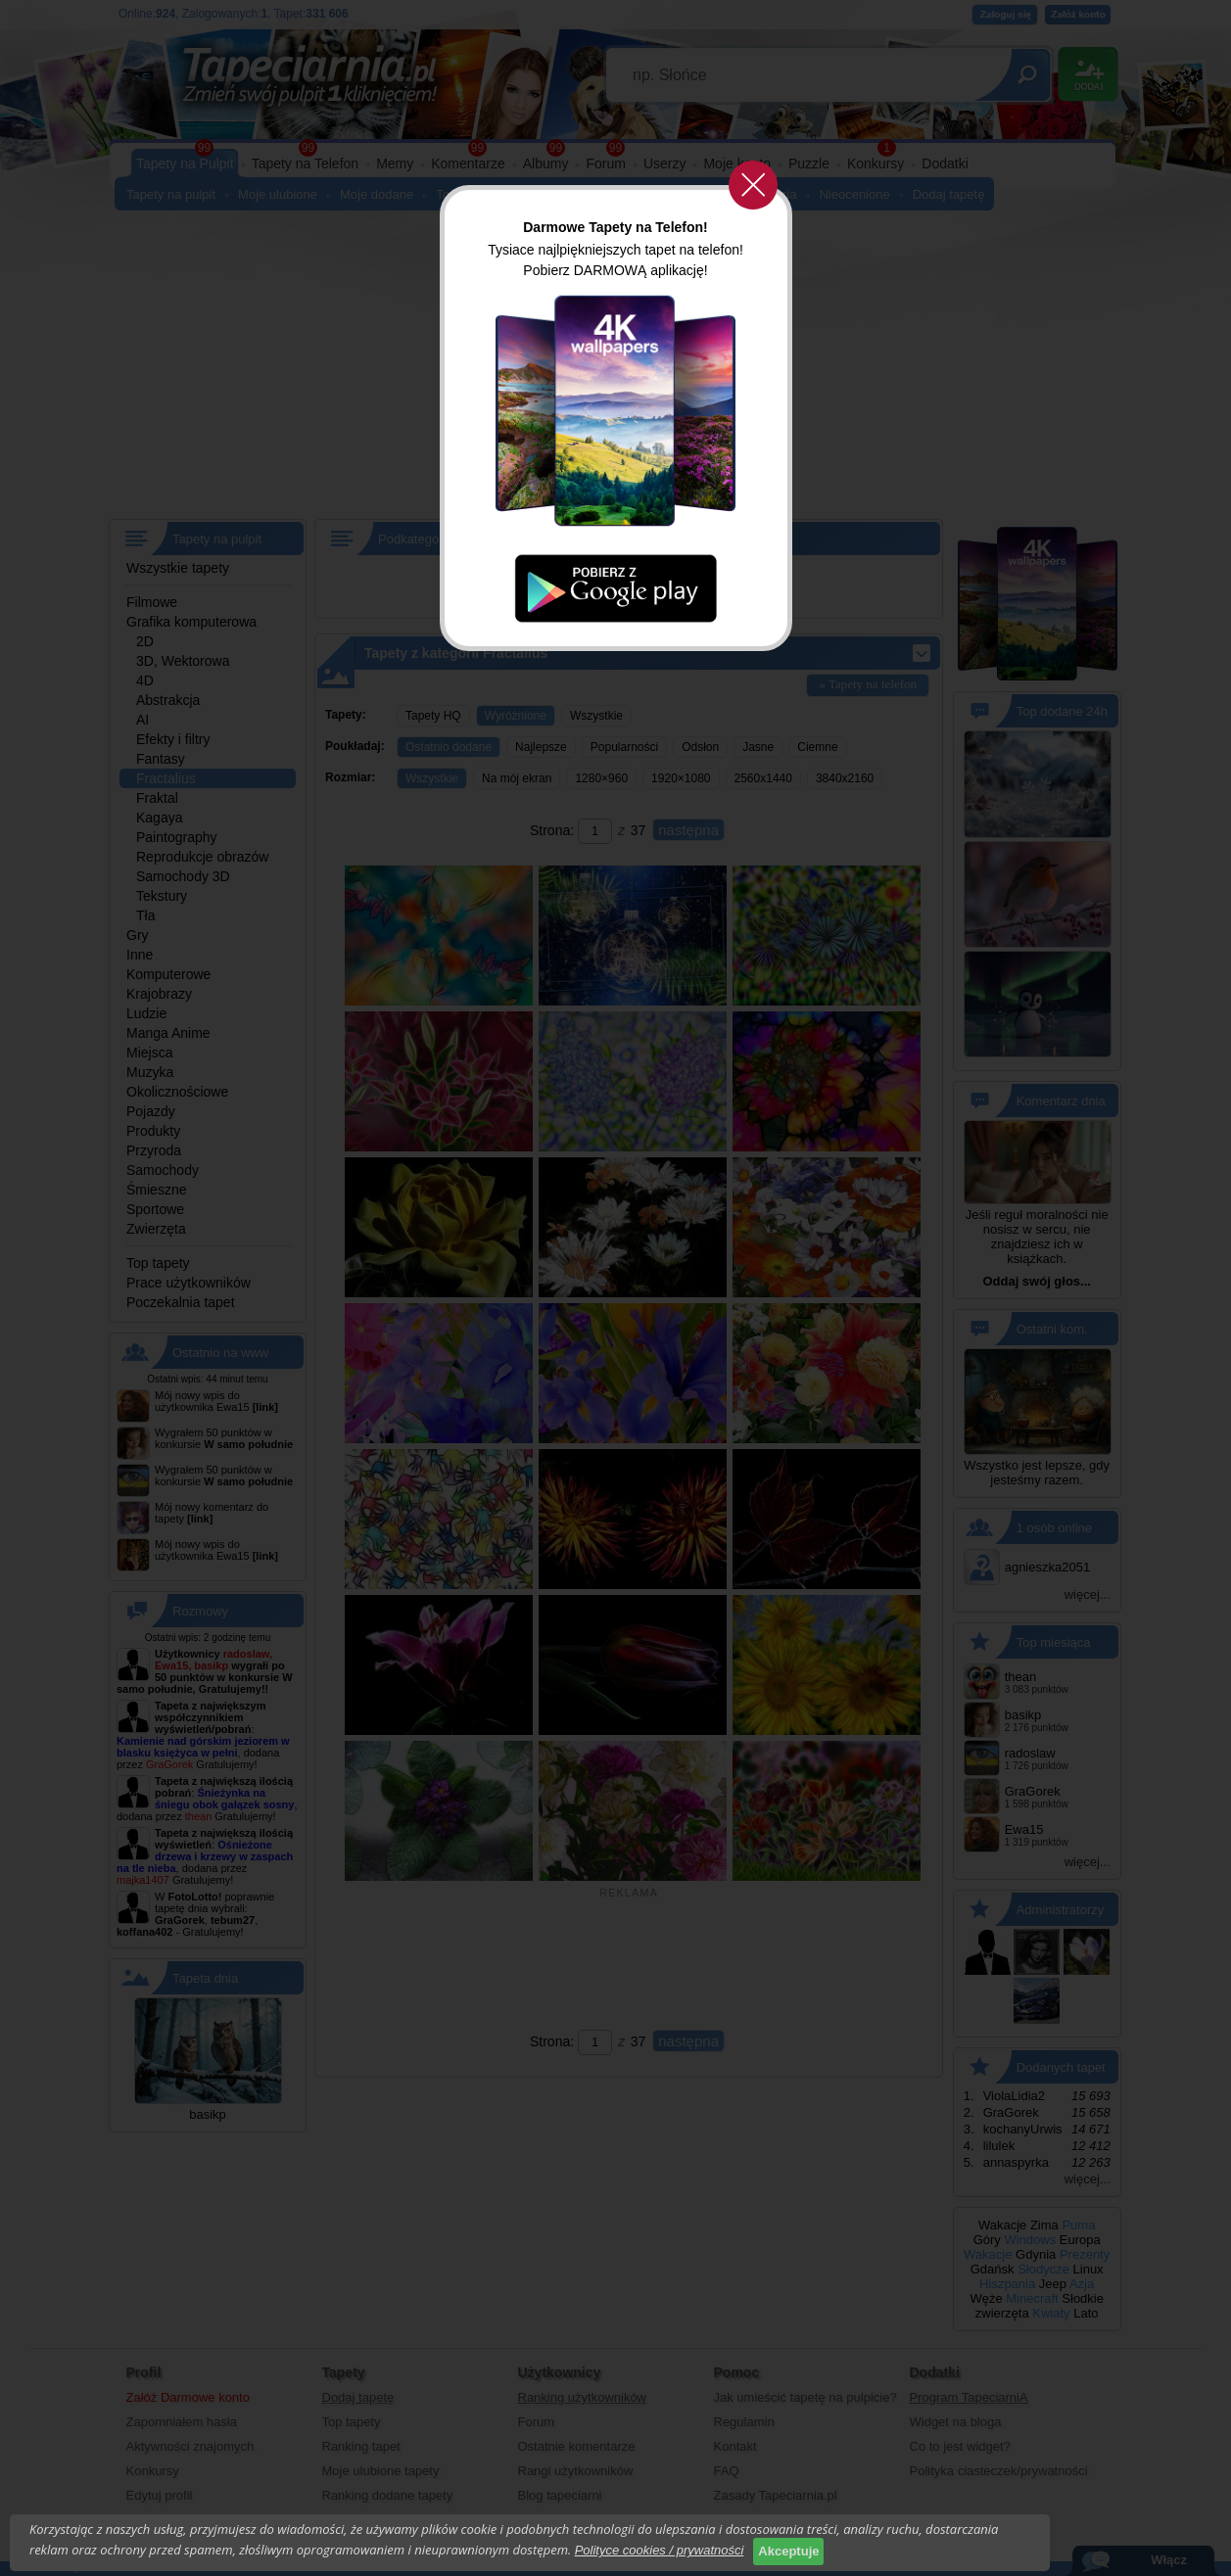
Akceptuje (788, 2551)
